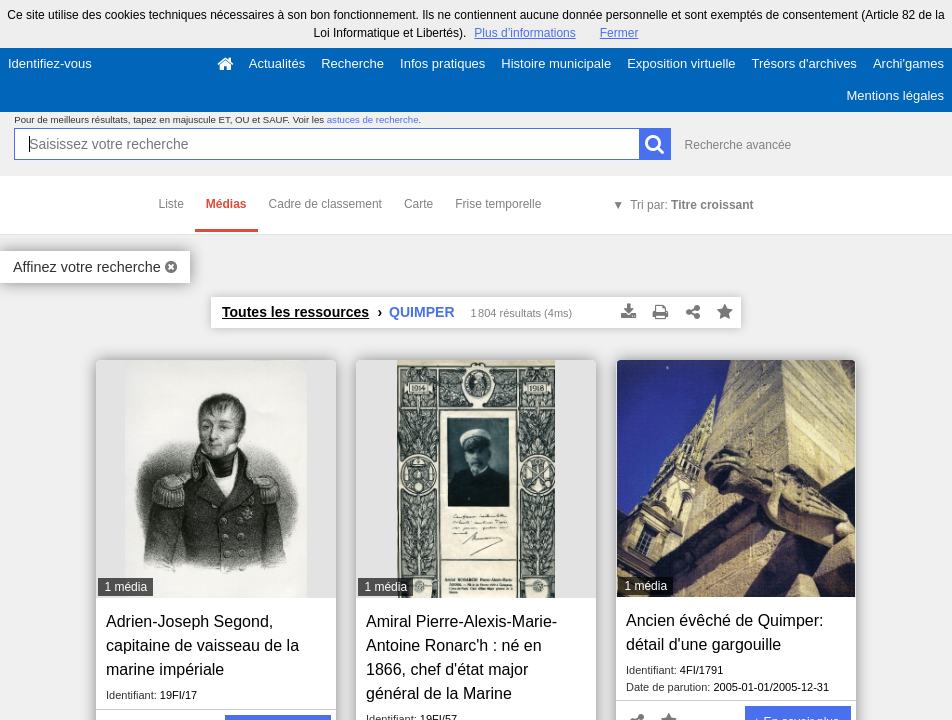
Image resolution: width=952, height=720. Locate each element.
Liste (171, 204)
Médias (226, 204)
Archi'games (908, 63)
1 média (125, 587)
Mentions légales (895, 95)
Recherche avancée (738, 145)
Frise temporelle (498, 204)
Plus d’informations (524, 33)
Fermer (619, 33)
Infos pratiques (442, 63)
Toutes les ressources (295, 312)
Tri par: (691, 205)
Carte (418, 204)
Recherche (352, 63)
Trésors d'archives (804, 63)
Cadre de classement (325, 204)
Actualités (277, 63)
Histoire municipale (556, 63)
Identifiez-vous (50, 63)
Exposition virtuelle (681, 63)
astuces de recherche (373, 119)
